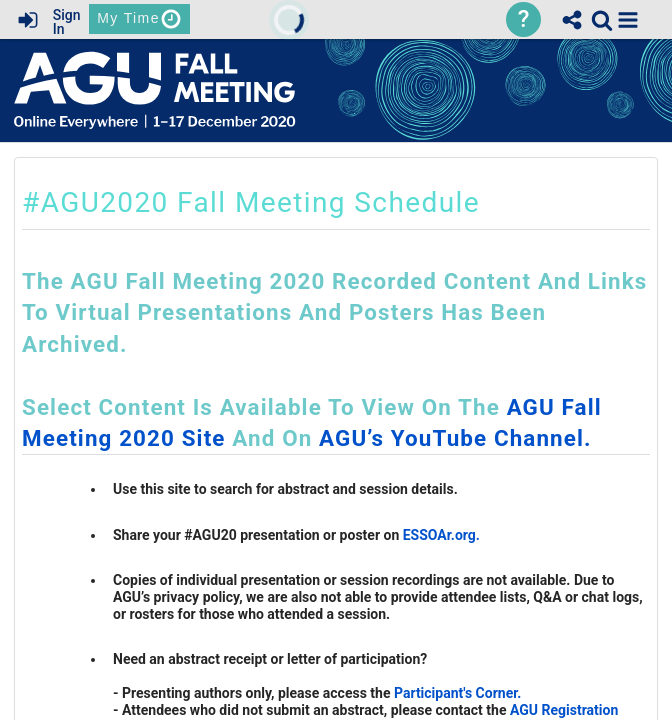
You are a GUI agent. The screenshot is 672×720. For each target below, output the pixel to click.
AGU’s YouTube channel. (455, 438)
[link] (602, 20)
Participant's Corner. (457, 693)
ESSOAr (427, 535)
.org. (465, 535)
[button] (628, 20)
